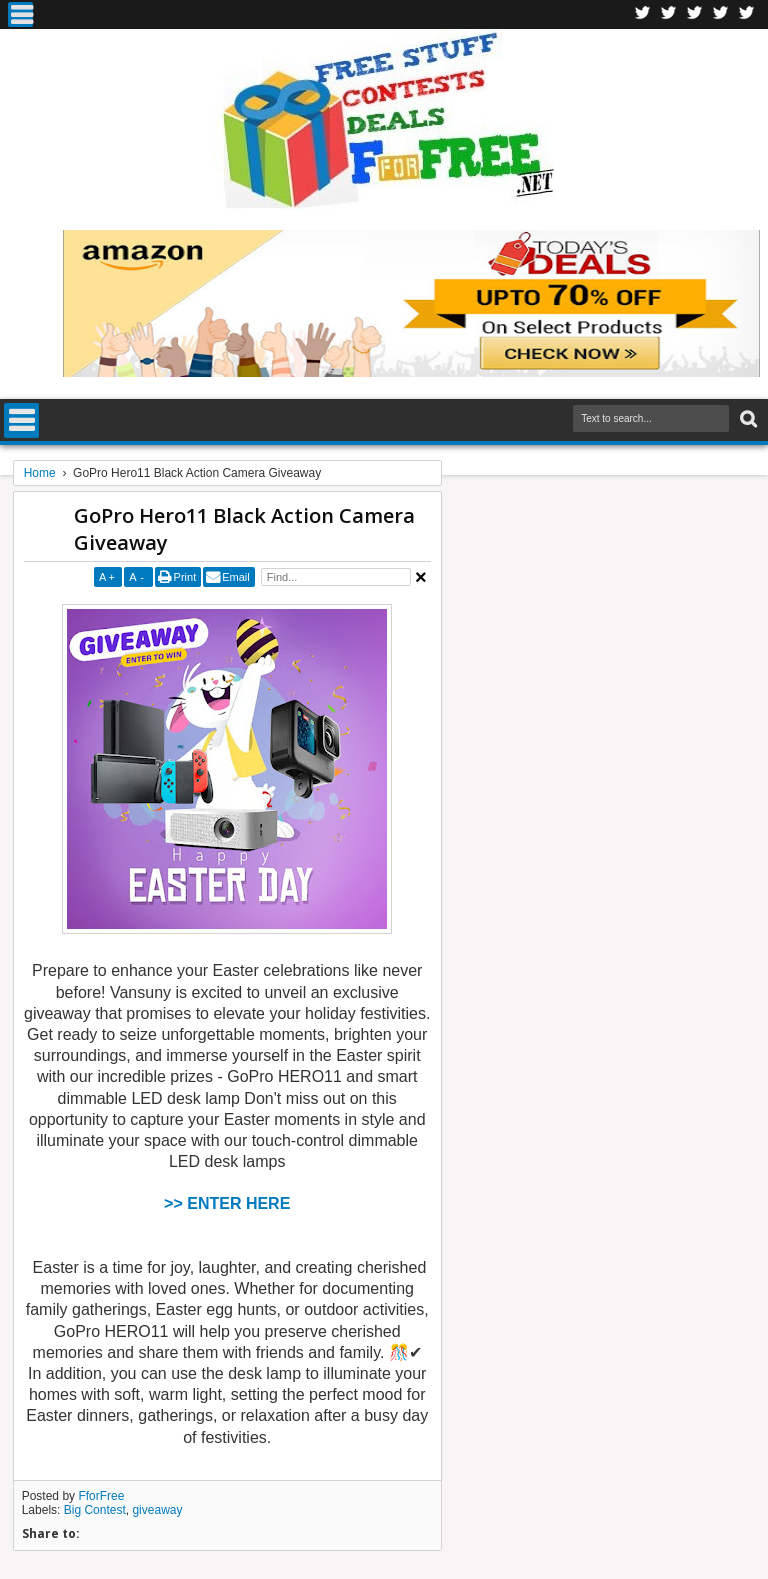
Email (236, 577)
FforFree (101, 1496)
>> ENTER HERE (227, 1203)
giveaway (157, 1510)
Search (746, 419)
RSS (721, 14)
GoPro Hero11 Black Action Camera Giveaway (244, 529)
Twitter (669, 14)
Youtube (747, 14)
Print (185, 577)
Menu (20, 14)
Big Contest (95, 1510)
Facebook (643, 14)
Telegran (695, 14)
